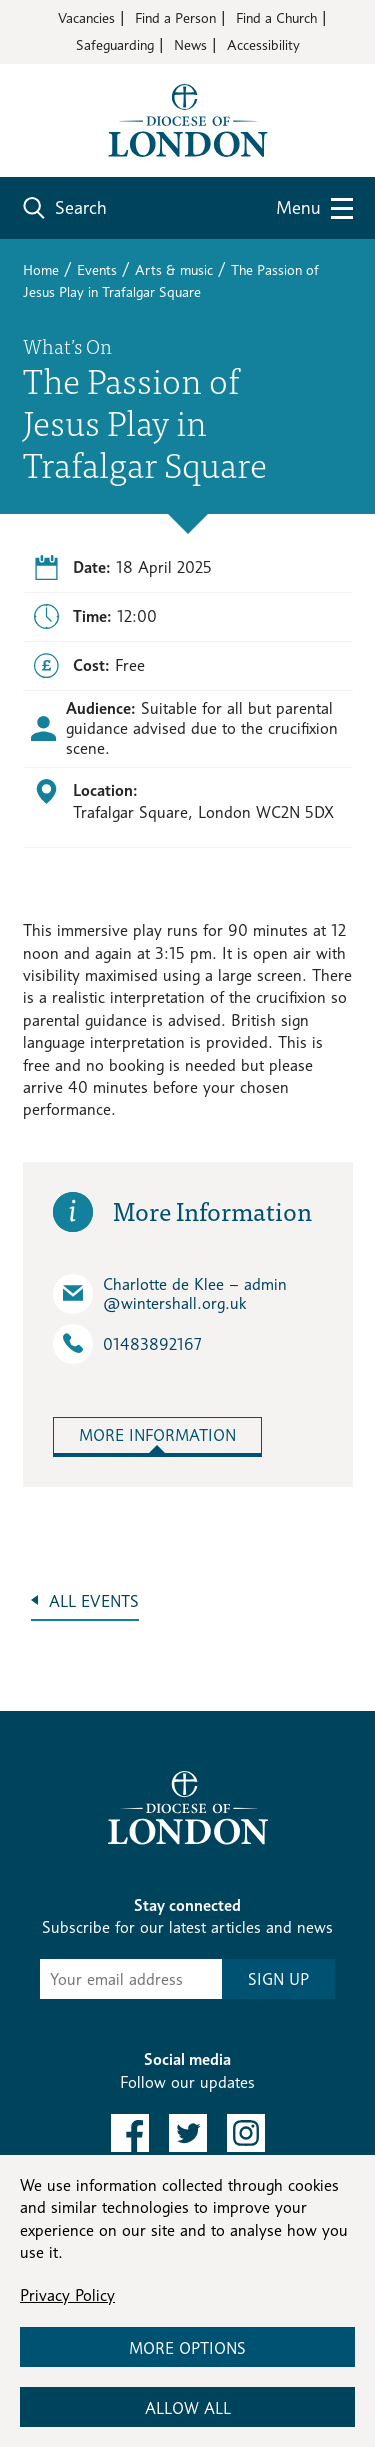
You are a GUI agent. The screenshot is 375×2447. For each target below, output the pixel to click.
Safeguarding (115, 44)
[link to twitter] (188, 2133)
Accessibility (263, 44)
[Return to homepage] (188, 118)
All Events (94, 1601)
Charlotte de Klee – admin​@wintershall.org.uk (170, 1294)
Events (97, 269)
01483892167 (127, 1344)
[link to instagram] (246, 2133)
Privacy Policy (67, 2295)
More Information (157, 1435)
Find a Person (175, 17)
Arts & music (174, 269)
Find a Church (276, 17)
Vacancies (86, 17)
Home (41, 269)
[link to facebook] (130, 2133)
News (190, 44)
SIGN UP (278, 1979)
